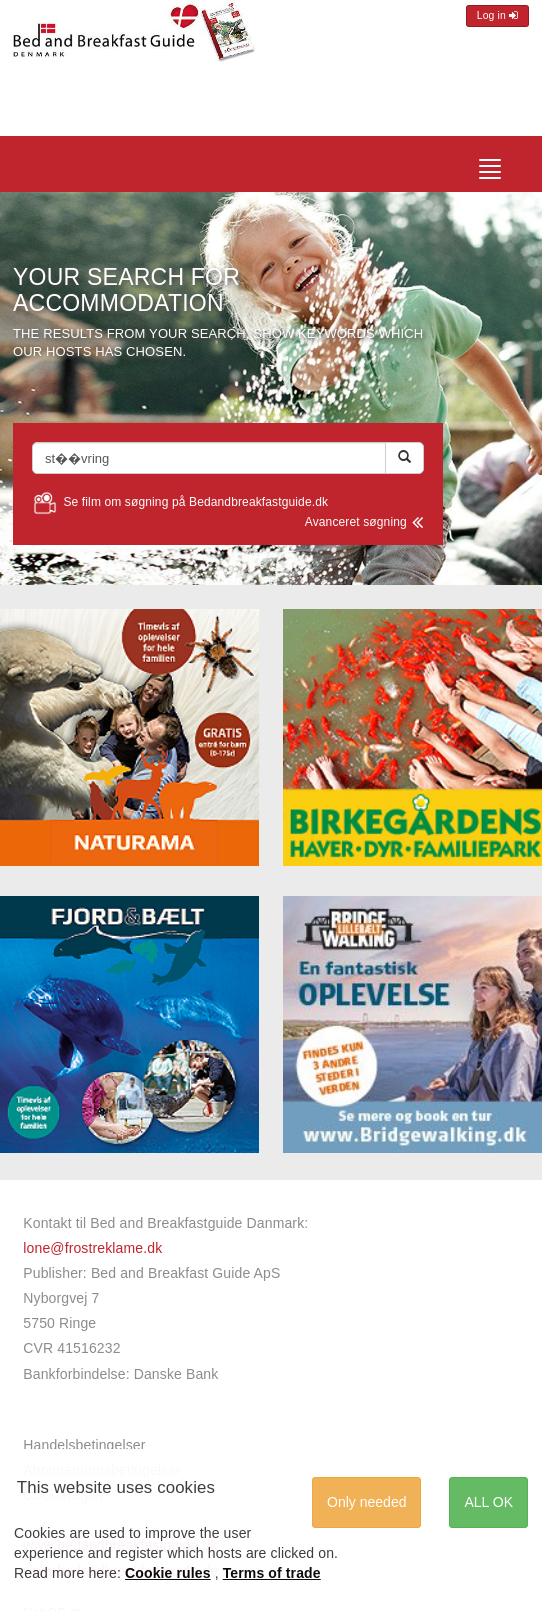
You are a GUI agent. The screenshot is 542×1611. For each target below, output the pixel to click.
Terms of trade (272, 1573)
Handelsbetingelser (84, 1445)
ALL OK (488, 1502)
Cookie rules (168, 1573)
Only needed (366, 1502)
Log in (497, 15)
